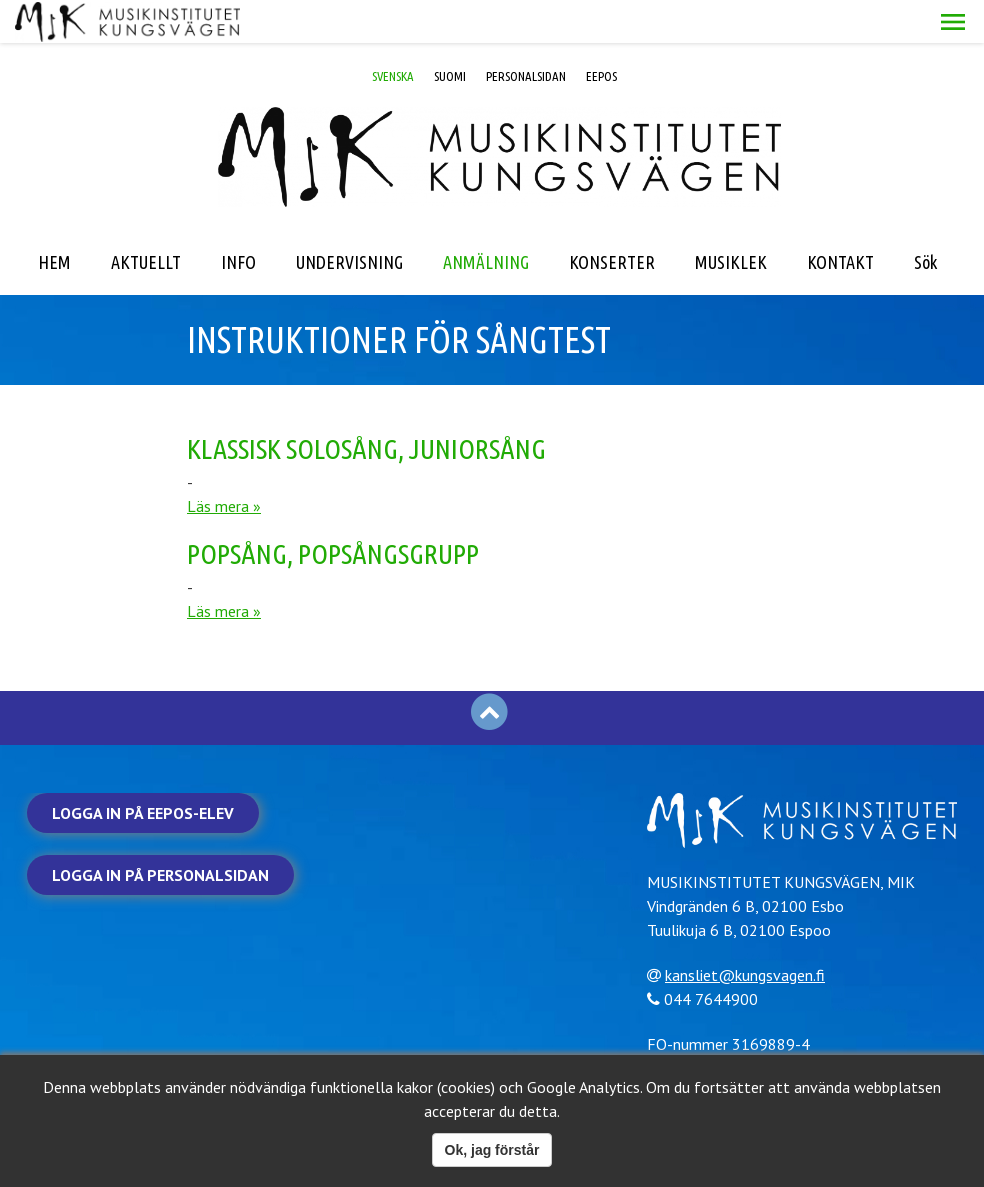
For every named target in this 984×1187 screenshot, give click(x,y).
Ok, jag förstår (492, 1150)
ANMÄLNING (486, 219)
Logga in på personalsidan (160, 832)
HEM (54, 219)
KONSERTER (612, 219)
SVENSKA (393, 33)
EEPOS (601, 33)
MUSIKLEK (731, 219)
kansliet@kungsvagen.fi (753, 931)
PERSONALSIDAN (526, 33)
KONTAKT (840, 219)
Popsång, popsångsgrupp (333, 510)
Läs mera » (224, 463)
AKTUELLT (146, 219)
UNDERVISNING (349, 219)
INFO (238, 219)
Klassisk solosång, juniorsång (366, 405)
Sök (925, 219)
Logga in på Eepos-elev (143, 770)
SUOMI (450, 33)
